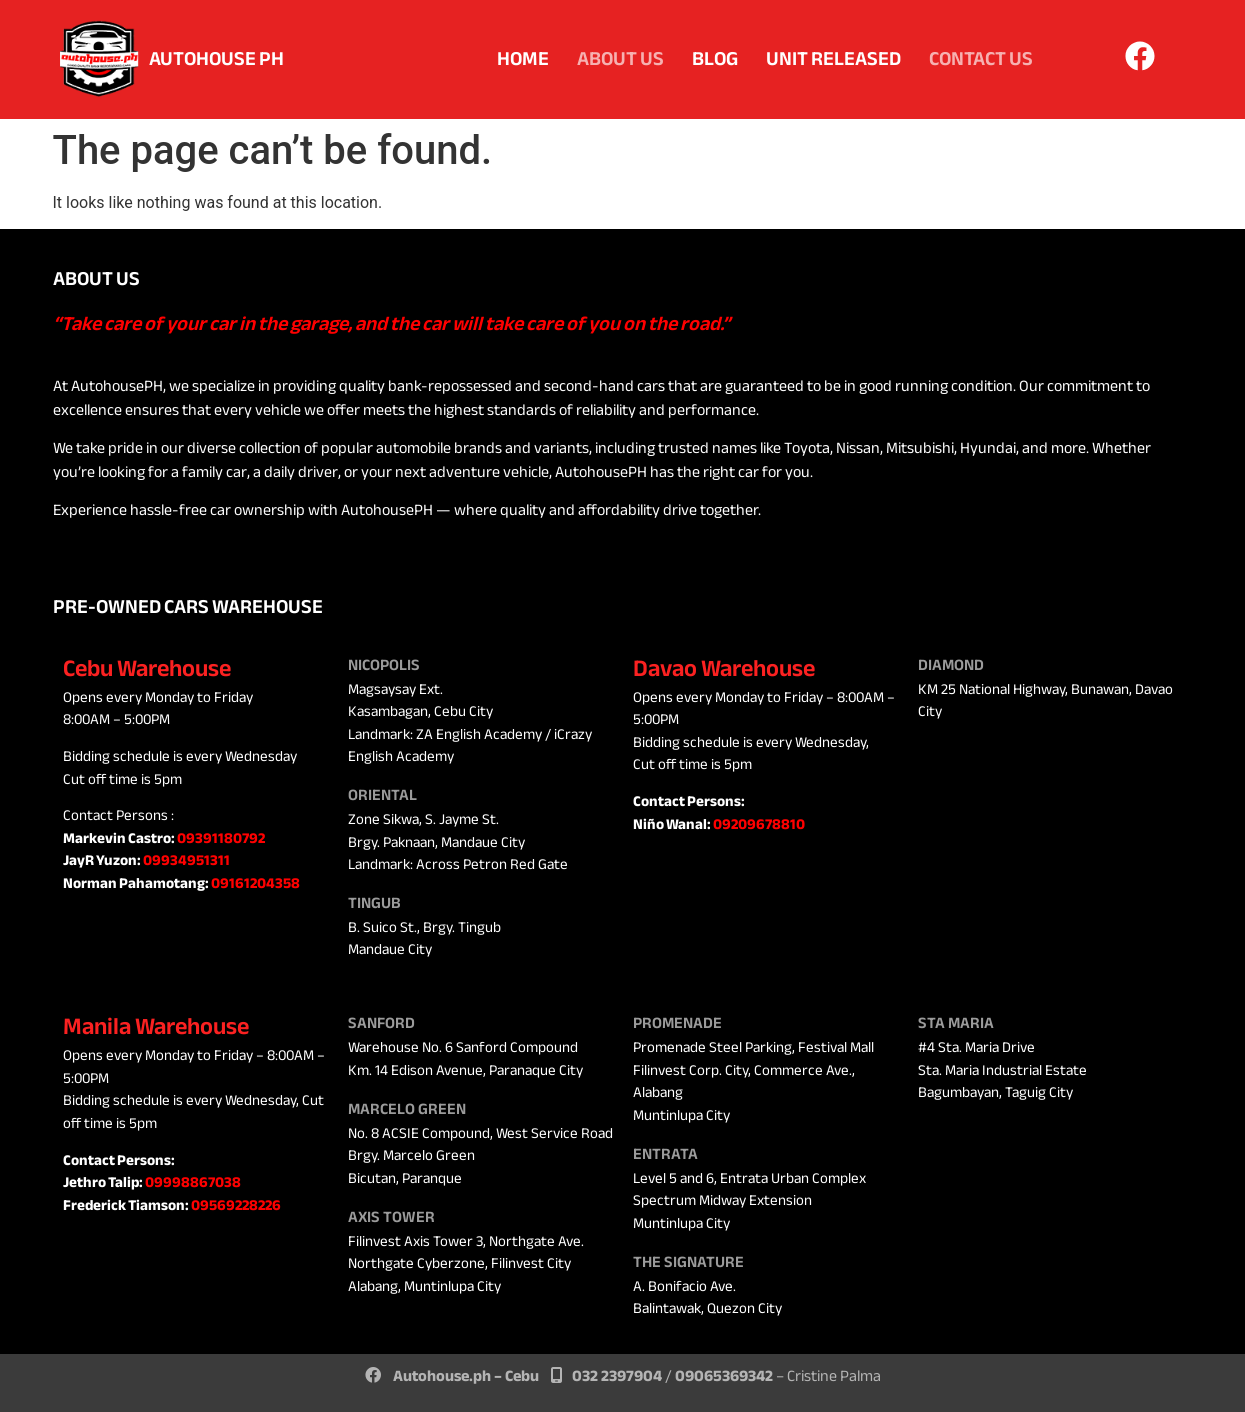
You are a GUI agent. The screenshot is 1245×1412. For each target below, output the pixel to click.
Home (523, 58)
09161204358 (255, 883)
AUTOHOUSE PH (216, 58)
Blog (715, 58)
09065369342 (724, 1376)
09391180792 (221, 838)
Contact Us (981, 58)
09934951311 (186, 860)
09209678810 (759, 824)
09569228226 (236, 1205)
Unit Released (833, 58)
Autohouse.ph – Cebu (466, 1376)
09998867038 (193, 1182)
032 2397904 (617, 1376)
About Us (620, 58)
